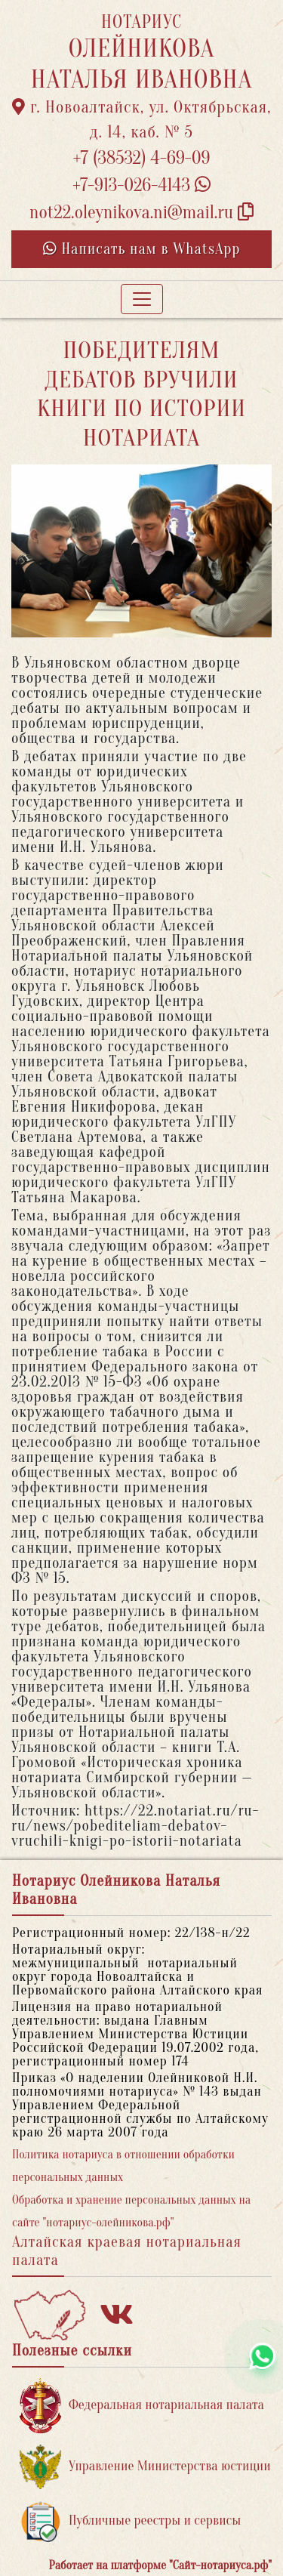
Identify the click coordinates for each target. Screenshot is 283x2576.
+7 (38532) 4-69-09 (142, 158)
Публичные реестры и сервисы (130, 2521)
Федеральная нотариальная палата (142, 2405)
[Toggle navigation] (142, 299)
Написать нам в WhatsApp (142, 249)
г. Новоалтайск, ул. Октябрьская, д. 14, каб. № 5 (142, 119)
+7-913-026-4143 (141, 185)
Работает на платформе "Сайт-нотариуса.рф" (160, 2565)
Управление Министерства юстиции (145, 2467)
